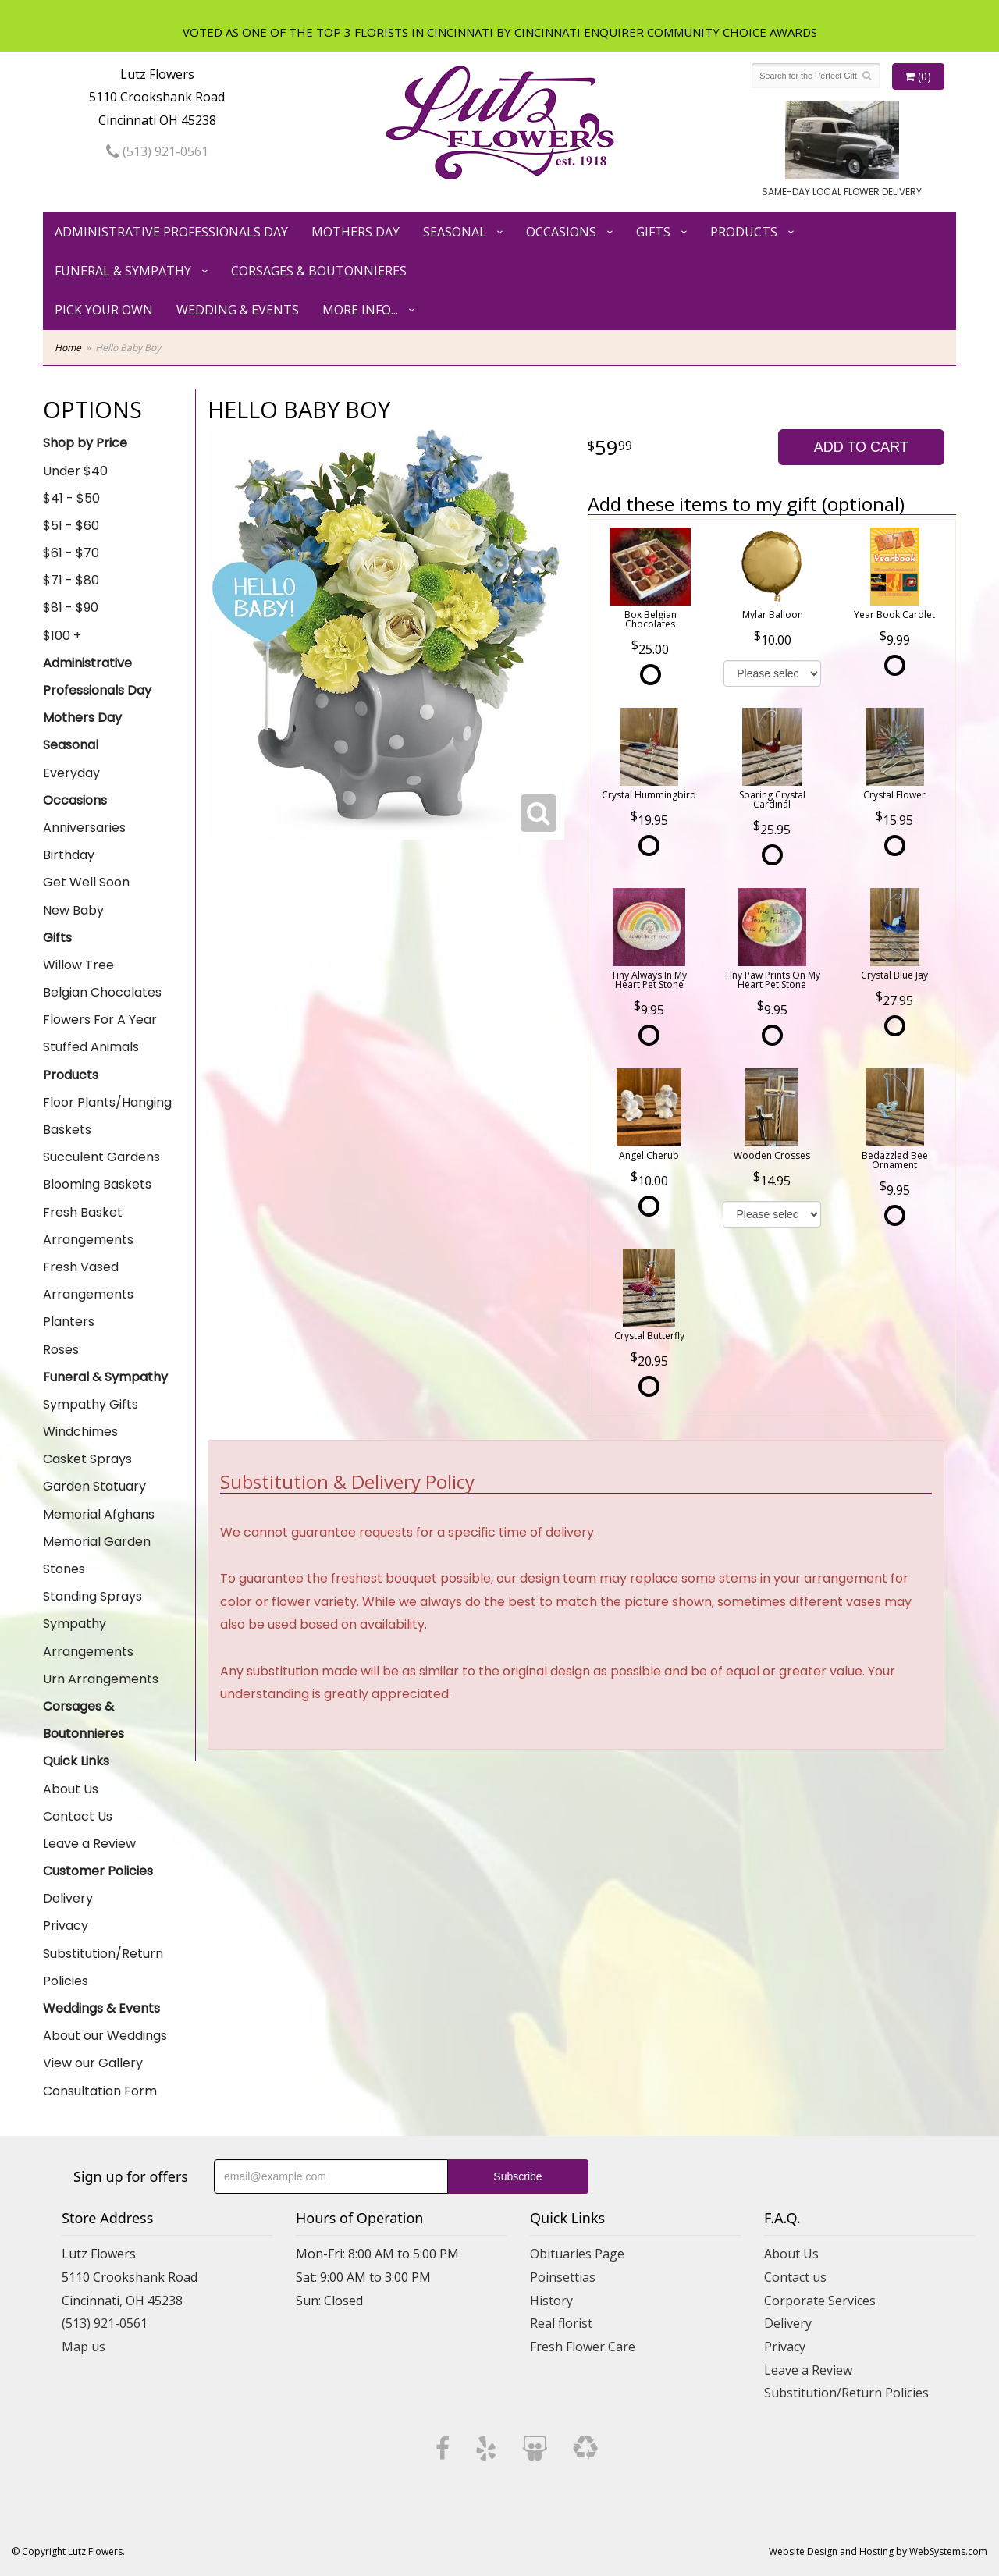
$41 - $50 (71, 498)
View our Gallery (93, 2063)
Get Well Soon (86, 882)
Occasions (561, 231)
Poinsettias (562, 2277)
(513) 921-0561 (157, 151)
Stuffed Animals (91, 1047)
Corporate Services (820, 2300)
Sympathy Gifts (90, 1404)
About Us (70, 1789)
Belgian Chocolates (102, 992)
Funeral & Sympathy (123, 270)
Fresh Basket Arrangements (88, 1226)
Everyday (71, 773)
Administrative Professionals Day (171, 231)
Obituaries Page (577, 2253)
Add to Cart (861, 447)
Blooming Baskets (97, 1184)
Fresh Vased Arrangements (88, 1280)
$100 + (62, 636)
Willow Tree (78, 965)
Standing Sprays (92, 1596)
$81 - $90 (70, 607)
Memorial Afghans (99, 1514)
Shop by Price (85, 443)
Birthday (68, 855)
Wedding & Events (237, 309)
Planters (68, 1322)
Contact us (795, 2277)
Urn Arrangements (100, 1679)
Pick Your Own (104, 309)
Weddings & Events (101, 2008)
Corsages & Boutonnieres (319, 270)
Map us (83, 2346)
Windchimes (80, 1432)
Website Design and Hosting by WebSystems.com (878, 2551)
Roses (61, 1350)
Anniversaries (84, 828)
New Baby (73, 910)
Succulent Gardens (101, 1157)
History (551, 2300)
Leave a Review (89, 1844)
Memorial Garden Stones (97, 1555)
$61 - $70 (71, 553)
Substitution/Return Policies (103, 1967)
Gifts (653, 231)
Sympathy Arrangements (88, 1637)
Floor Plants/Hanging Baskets (107, 1116)
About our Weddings (105, 2036)
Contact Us (77, 1816)
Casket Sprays (87, 1459)
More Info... (360, 309)
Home (68, 347)
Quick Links (76, 1761)
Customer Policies (98, 1871)
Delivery (68, 1898)
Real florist (561, 2323)
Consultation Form (100, 2091)
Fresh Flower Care (582, 2346)
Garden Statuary (94, 1486)
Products (743, 231)
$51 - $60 (71, 526)
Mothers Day (355, 231)
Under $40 (75, 471)
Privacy (65, 1926)
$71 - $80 (71, 580)
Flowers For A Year (100, 1020)
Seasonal (454, 231)
